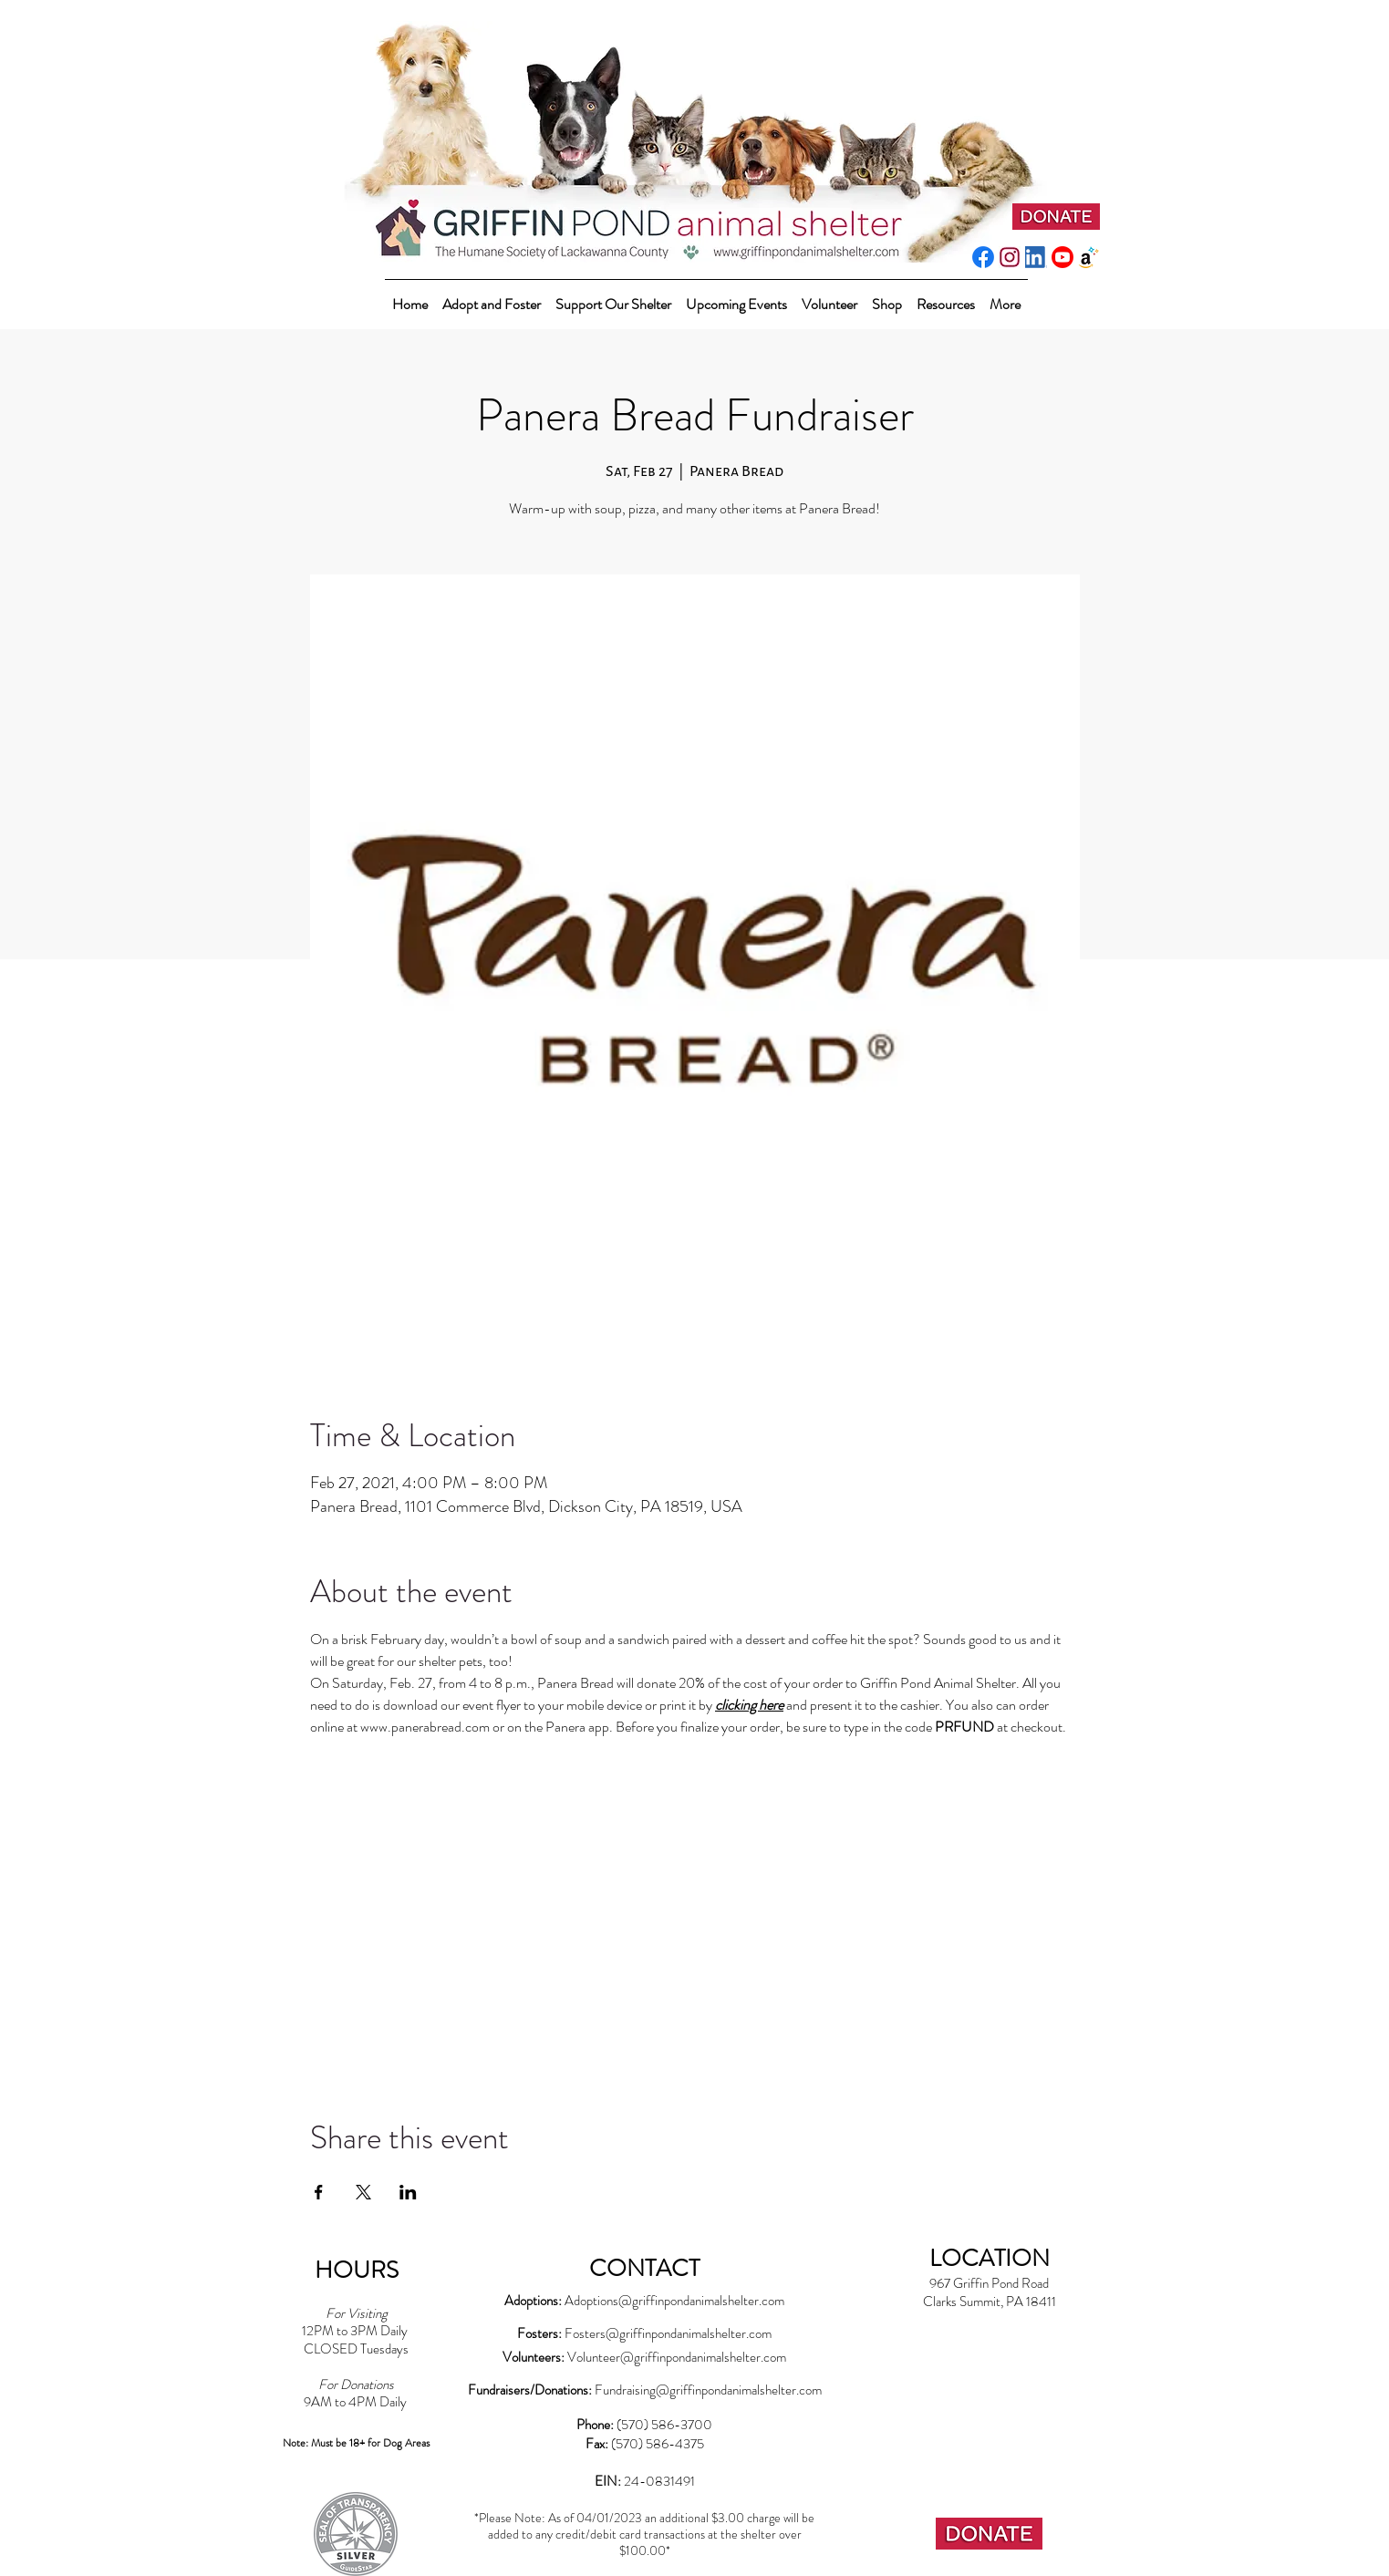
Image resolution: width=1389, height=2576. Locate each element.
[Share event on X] (363, 2192)
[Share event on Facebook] (318, 2192)
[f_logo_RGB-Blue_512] (983, 257)
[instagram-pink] (1010, 257)
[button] (613, 296)
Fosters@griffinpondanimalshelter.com (668, 2333)
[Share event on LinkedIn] (408, 2192)
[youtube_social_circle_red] (1062, 257)
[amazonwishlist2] (1089, 257)
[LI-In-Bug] (1036, 257)
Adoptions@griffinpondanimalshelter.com (674, 2301)
